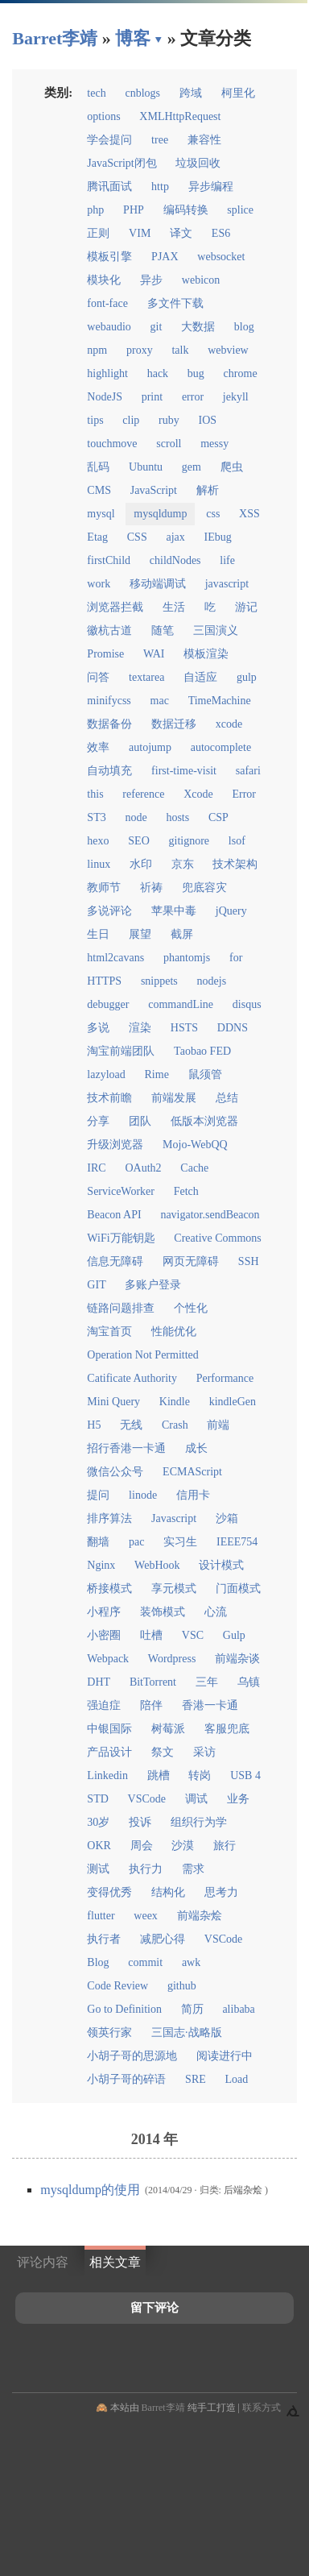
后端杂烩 (243, 2190)
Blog (98, 1962)
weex (146, 1916)
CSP (218, 817)
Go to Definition (124, 2009)
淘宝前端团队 (120, 1051)
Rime (157, 1074)
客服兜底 (226, 1729)
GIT (96, 1285)
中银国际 (109, 1729)
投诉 (140, 1822)
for (235, 958)
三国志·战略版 (186, 2032)
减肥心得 (162, 1939)
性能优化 (173, 1331)
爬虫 (231, 467)
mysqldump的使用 (91, 2189)
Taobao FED (202, 1051)
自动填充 (109, 771)
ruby (169, 420)
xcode (229, 724)
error (193, 397)
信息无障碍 (115, 1261)
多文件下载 (175, 303)
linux (98, 864)
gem (191, 467)
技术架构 (235, 864)
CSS (137, 537)
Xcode (198, 794)
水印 (141, 864)
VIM (139, 233)
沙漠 (182, 1846)
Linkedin (107, 1775)
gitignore (189, 841)
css (213, 514)
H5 (94, 1425)
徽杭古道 (109, 630)
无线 (131, 1425)
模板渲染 (206, 654)
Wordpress (172, 1659)
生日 (98, 934)
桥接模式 (109, 1589)
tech (96, 93)
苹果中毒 (173, 911)
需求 (193, 1869)
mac (159, 701)
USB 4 (245, 1775)
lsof (237, 841)
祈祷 (151, 887)
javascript (227, 584)
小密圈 (104, 1635)
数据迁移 (173, 724)
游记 (246, 607)
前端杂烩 (199, 1916)
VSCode (147, 1799)
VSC (193, 1635)
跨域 (190, 93)
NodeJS (104, 397)
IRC (96, 1168)
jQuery (231, 911)
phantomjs (186, 958)
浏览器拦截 (115, 607)
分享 (98, 1121)
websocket (221, 257)
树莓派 (168, 1729)
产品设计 (109, 1752)
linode (143, 1495)
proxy (139, 350)
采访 (204, 1752)
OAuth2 (143, 1168)
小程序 (104, 1612)
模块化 (104, 280)
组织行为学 (199, 1822)
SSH (248, 1261)
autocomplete (221, 747)
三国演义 (215, 630)
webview (228, 350)
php (95, 210)
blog (244, 327)
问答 (98, 677)
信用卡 (193, 1495)
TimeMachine (219, 701)
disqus (247, 1004)
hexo (98, 841)
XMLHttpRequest (179, 116)
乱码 (98, 467)
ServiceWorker (120, 1191)
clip (130, 420)
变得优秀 (109, 1892)
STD (97, 1799)
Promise (105, 654)
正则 (98, 233)
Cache (194, 1168)
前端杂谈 (237, 1659)
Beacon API (114, 1215)
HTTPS (104, 981)
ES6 (221, 233)
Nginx (101, 1565)
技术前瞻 (109, 1098)
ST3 (96, 817)
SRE (195, 2079)
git (156, 327)
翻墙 (98, 1542)
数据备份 (109, 724)
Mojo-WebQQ (195, 1145)
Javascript (173, 1518)
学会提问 (109, 140)
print (152, 397)
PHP (133, 210)
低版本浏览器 (204, 1121)
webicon (201, 280)
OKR (99, 1846)
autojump (150, 747)
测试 (98, 1869)
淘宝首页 (109, 1331)
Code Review (117, 1986)
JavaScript (153, 490)
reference (143, 794)
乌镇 (248, 1682)
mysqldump (160, 514)
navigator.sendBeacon (209, 1215)
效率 (98, 747)
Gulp (234, 1635)
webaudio (108, 327)
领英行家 (109, 2032)
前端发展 (173, 1098)
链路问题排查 (120, 1308)
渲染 (140, 1028)
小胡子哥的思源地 (132, 2056)
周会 (141, 1846)
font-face (107, 303)
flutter (100, 1916)
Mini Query (113, 1402)
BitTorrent (153, 1682)
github (181, 1986)
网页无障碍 (191, 1261)
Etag (97, 537)
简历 (192, 2009)
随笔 (162, 630)
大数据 (198, 327)
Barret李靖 (163, 2407)
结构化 (168, 1892)
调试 (196, 1799)
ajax (175, 537)
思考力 (221, 1892)
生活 (174, 607)
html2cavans (115, 958)
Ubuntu (146, 467)
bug (195, 373)
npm (97, 350)
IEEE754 (237, 1542)
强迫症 (104, 1705)
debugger (108, 1004)
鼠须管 (205, 1074)
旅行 (224, 1846)
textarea (146, 677)
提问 (98, 1495)
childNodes (175, 560)
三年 (207, 1682)
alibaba (238, 2009)
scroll (168, 444)
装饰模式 (162, 1612)
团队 (140, 1121)
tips (95, 420)
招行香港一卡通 (126, 1448)
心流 (215, 1612)
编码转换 (185, 210)
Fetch (186, 1191)
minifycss (108, 701)
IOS (208, 420)
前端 (218, 1425)
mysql (100, 514)
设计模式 (221, 1565)
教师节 (104, 887)
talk (179, 350)
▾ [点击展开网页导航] (158, 39)
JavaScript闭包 (121, 163)
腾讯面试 (109, 186)
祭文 (162, 1752)
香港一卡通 (210, 1705)
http (160, 186)
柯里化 (238, 93)
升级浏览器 (115, 1145)
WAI (153, 654)
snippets (159, 981)
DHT (98, 1682)
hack (157, 373)
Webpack (108, 1659)
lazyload (106, 1074)
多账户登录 (153, 1285)
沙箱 (227, 1518)
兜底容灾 (204, 887)
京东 (182, 864)
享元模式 (173, 1589)
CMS (99, 490)
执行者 (104, 1939)
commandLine (180, 1004)
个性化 (191, 1308)
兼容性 (204, 140)
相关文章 (115, 2262)
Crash (175, 1425)
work (98, 584)
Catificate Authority (132, 1378)
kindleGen (232, 1402)
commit (145, 1962)
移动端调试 (158, 584)
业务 (238, 1799)
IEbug (218, 537)
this (95, 794)
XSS (249, 514)
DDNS (232, 1028)
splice (240, 210)
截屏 (182, 934)
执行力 (146, 1869)
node (135, 817)
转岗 (199, 1775)
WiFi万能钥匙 (120, 1238)
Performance (225, 1378)
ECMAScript (192, 1472)
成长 (196, 1448)
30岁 (98, 1822)
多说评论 (109, 911)
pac (136, 1542)
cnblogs (142, 93)
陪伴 (151, 1705)
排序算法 (109, 1518)
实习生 (180, 1542)
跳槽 (158, 1775)
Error (244, 794)
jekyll (236, 397)
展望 (140, 934)
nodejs (212, 981)
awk (191, 1962)
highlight (107, 373)
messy (214, 444)
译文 (181, 233)
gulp (247, 677)
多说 (98, 1028)
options (103, 116)
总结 (227, 1098)
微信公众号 (115, 1472)
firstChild (108, 560)
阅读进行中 (224, 2056)
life (227, 560)
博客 (132, 38)
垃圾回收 (197, 163)
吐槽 (151, 1635)
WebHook (156, 1565)
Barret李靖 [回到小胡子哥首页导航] (54, 38)
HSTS (184, 1028)
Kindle (174, 1402)
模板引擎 (109, 257)
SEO (138, 841)
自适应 (200, 677)
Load (237, 2079)
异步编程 (210, 186)
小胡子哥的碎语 (126, 2079)
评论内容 (42, 2262)
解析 (207, 490)
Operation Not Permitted (142, 1355)
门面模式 (238, 1589)
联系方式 (261, 2407)
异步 (151, 280)
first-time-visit (183, 771)
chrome (241, 373)
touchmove (112, 444)
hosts (177, 817)
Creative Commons (218, 1238)
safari (248, 771)
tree (159, 140)
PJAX (164, 257)
